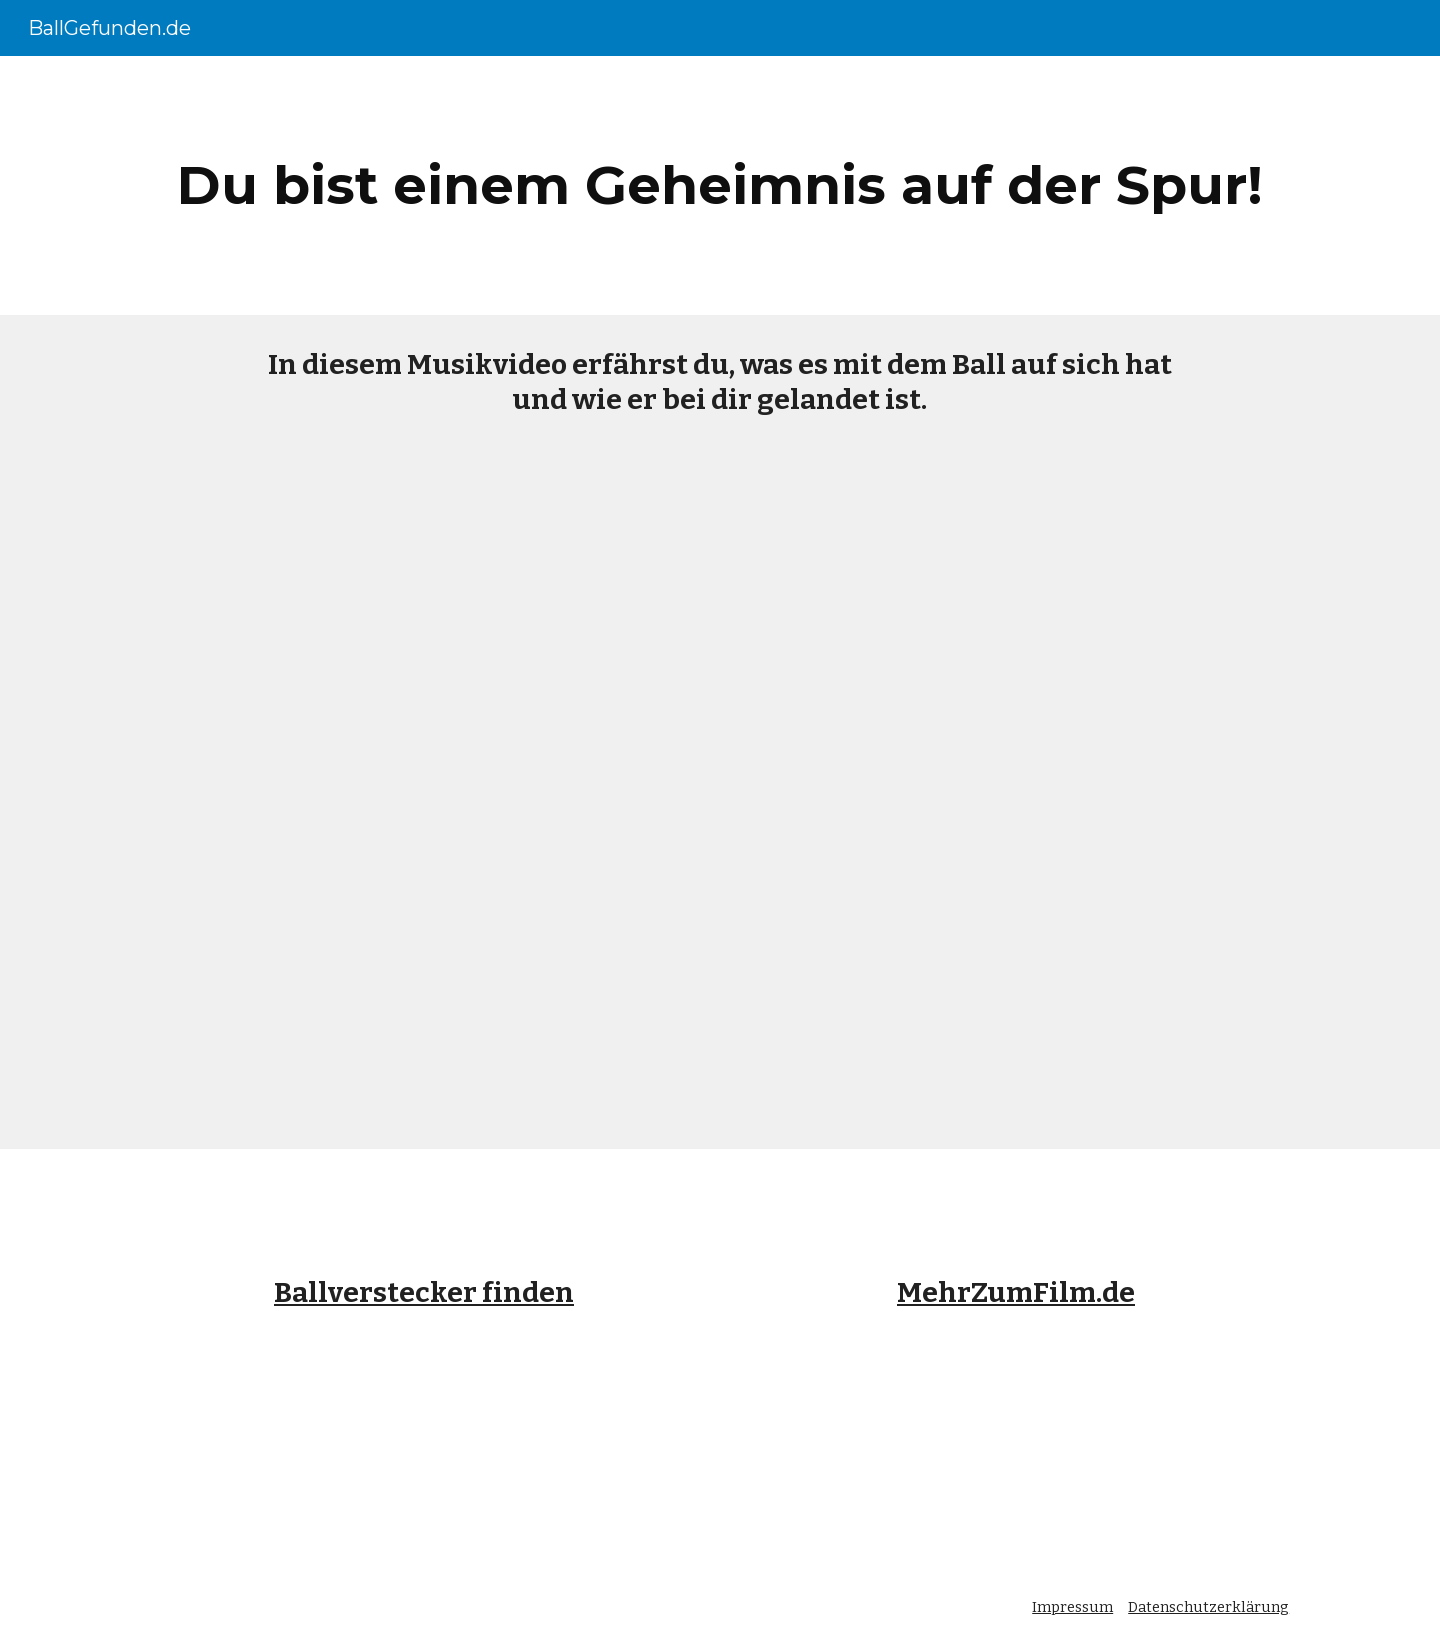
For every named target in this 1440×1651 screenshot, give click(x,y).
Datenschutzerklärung (1208, 1607)
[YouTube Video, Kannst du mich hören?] (720, 799)
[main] (720, 185)
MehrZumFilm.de (1016, 1292)
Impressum (1072, 1607)
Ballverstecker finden (424, 1292)
